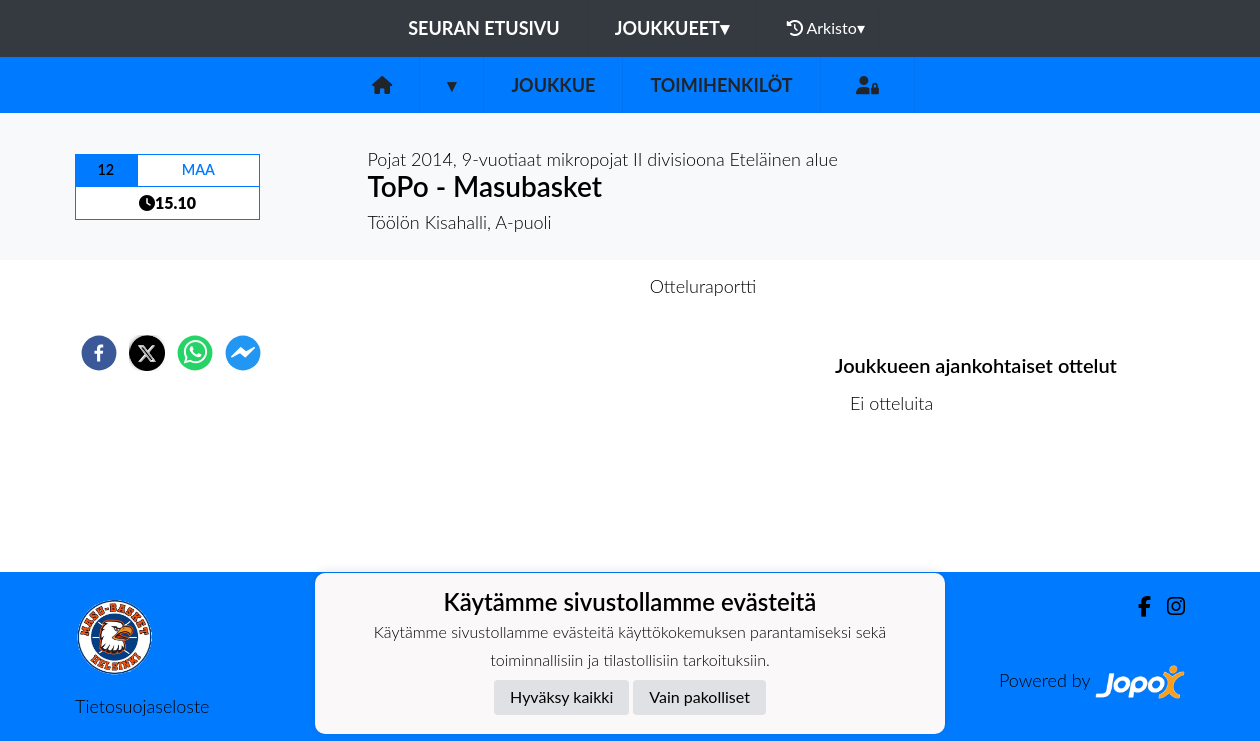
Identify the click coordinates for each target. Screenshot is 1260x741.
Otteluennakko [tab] (561, 286)
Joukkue (553, 85)
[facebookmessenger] (243, 353)
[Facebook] (1136, 606)
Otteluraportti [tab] (703, 286)
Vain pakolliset (699, 696)
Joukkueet (672, 28)
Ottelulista (899, 504)
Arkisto (826, 28)
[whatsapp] (195, 353)
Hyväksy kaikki (561, 696)
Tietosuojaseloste (142, 706)
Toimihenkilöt (721, 85)
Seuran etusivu (484, 28)
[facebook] (99, 353)
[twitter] (147, 353)
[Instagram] (1168, 606)
